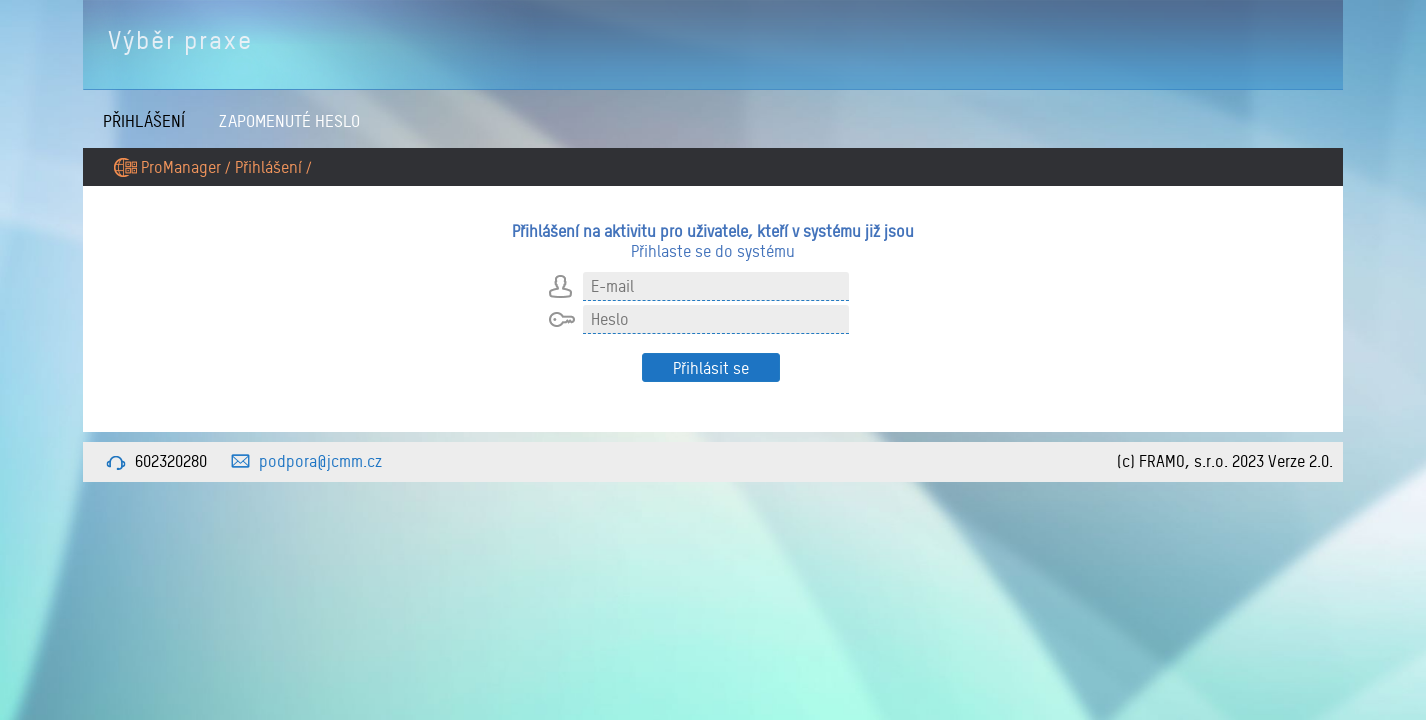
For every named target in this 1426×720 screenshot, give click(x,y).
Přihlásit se (711, 368)
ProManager (181, 167)
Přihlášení (144, 120)
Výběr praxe (180, 40)
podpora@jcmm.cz (320, 461)
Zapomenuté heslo (289, 120)
